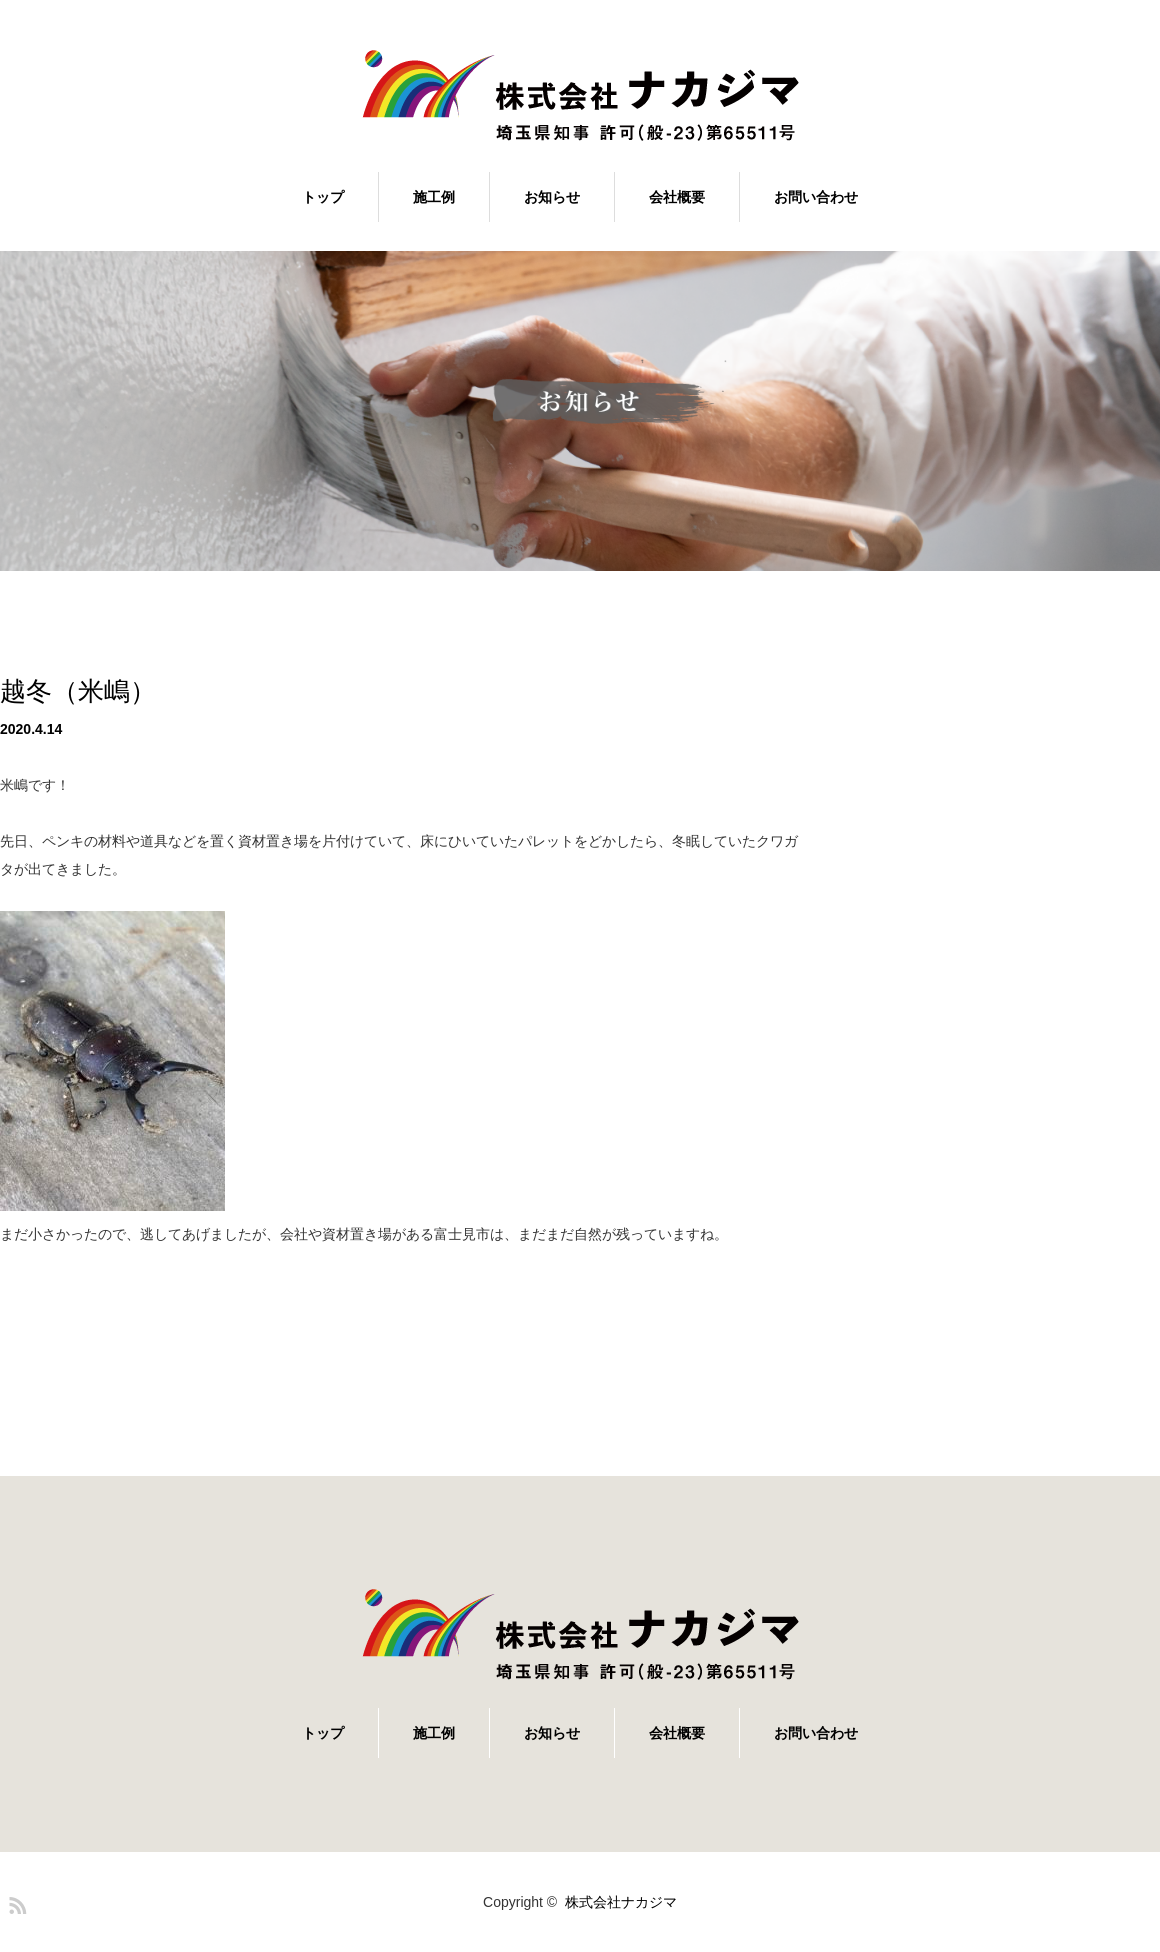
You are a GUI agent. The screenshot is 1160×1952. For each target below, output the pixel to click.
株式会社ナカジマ (621, 1902)
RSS (15, 1902)
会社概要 (677, 197)
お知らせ (552, 197)
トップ (323, 197)
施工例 (434, 197)
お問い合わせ (816, 197)
